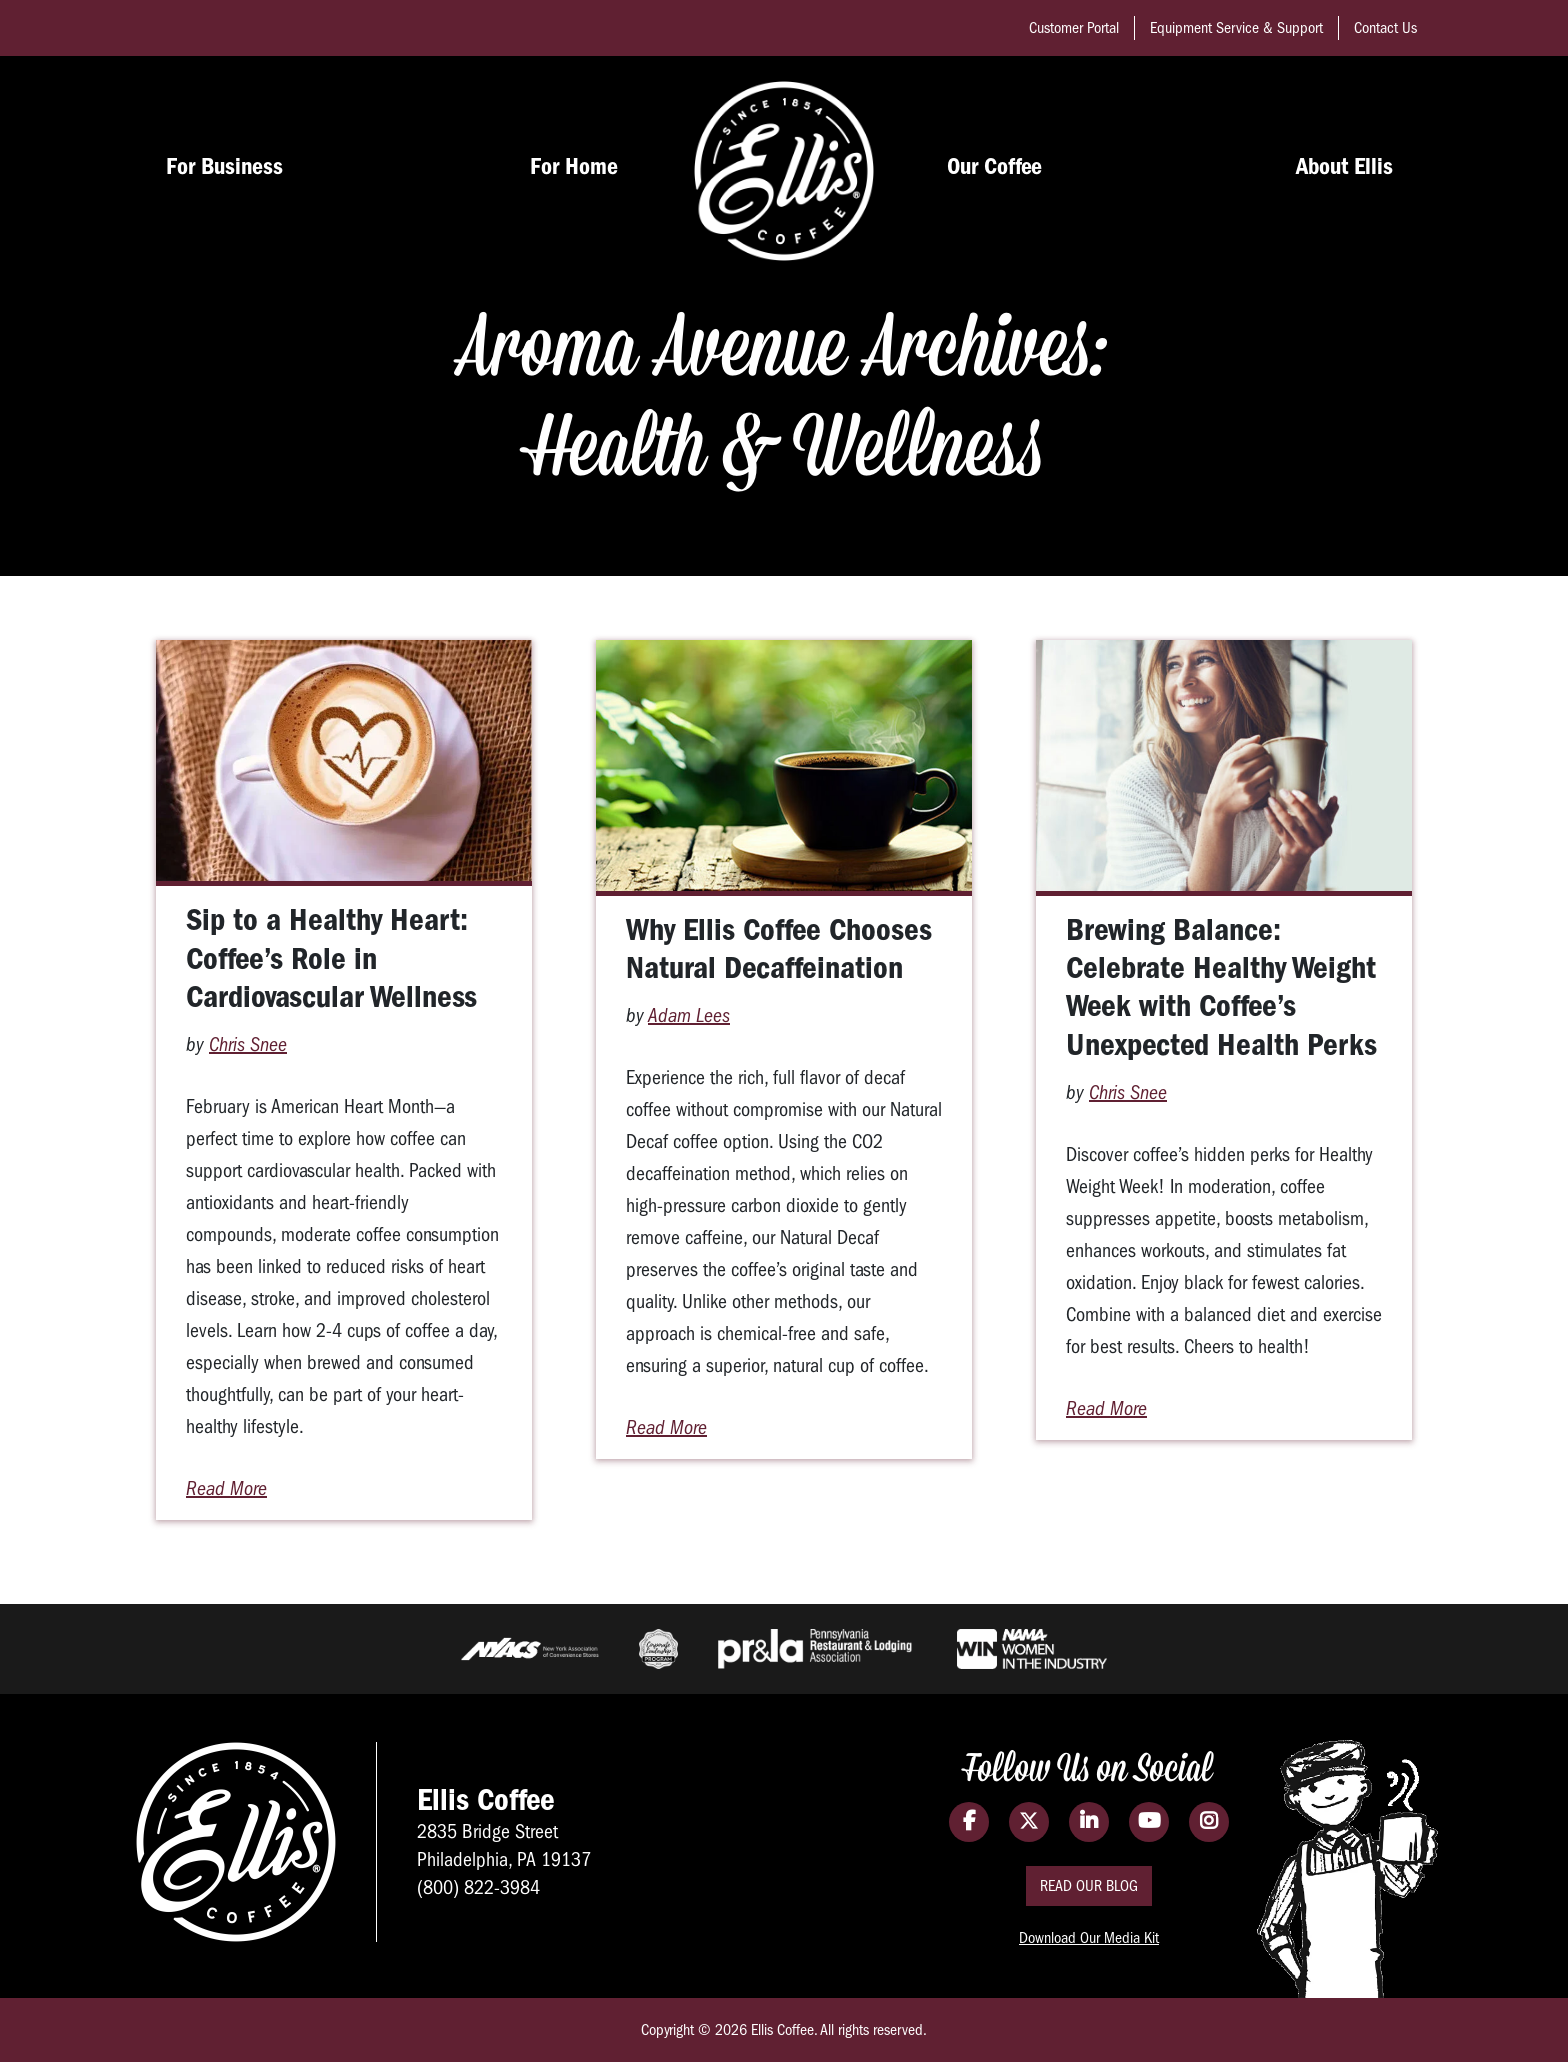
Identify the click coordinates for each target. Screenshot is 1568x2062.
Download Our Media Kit (1089, 1938)
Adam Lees (689, 1015)
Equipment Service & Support (1236, 28)
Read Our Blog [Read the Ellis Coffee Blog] (1089, 1886)
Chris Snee (248, 1044)
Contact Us (1385, 28)
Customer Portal (1074, 28)
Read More (226, 1488)
